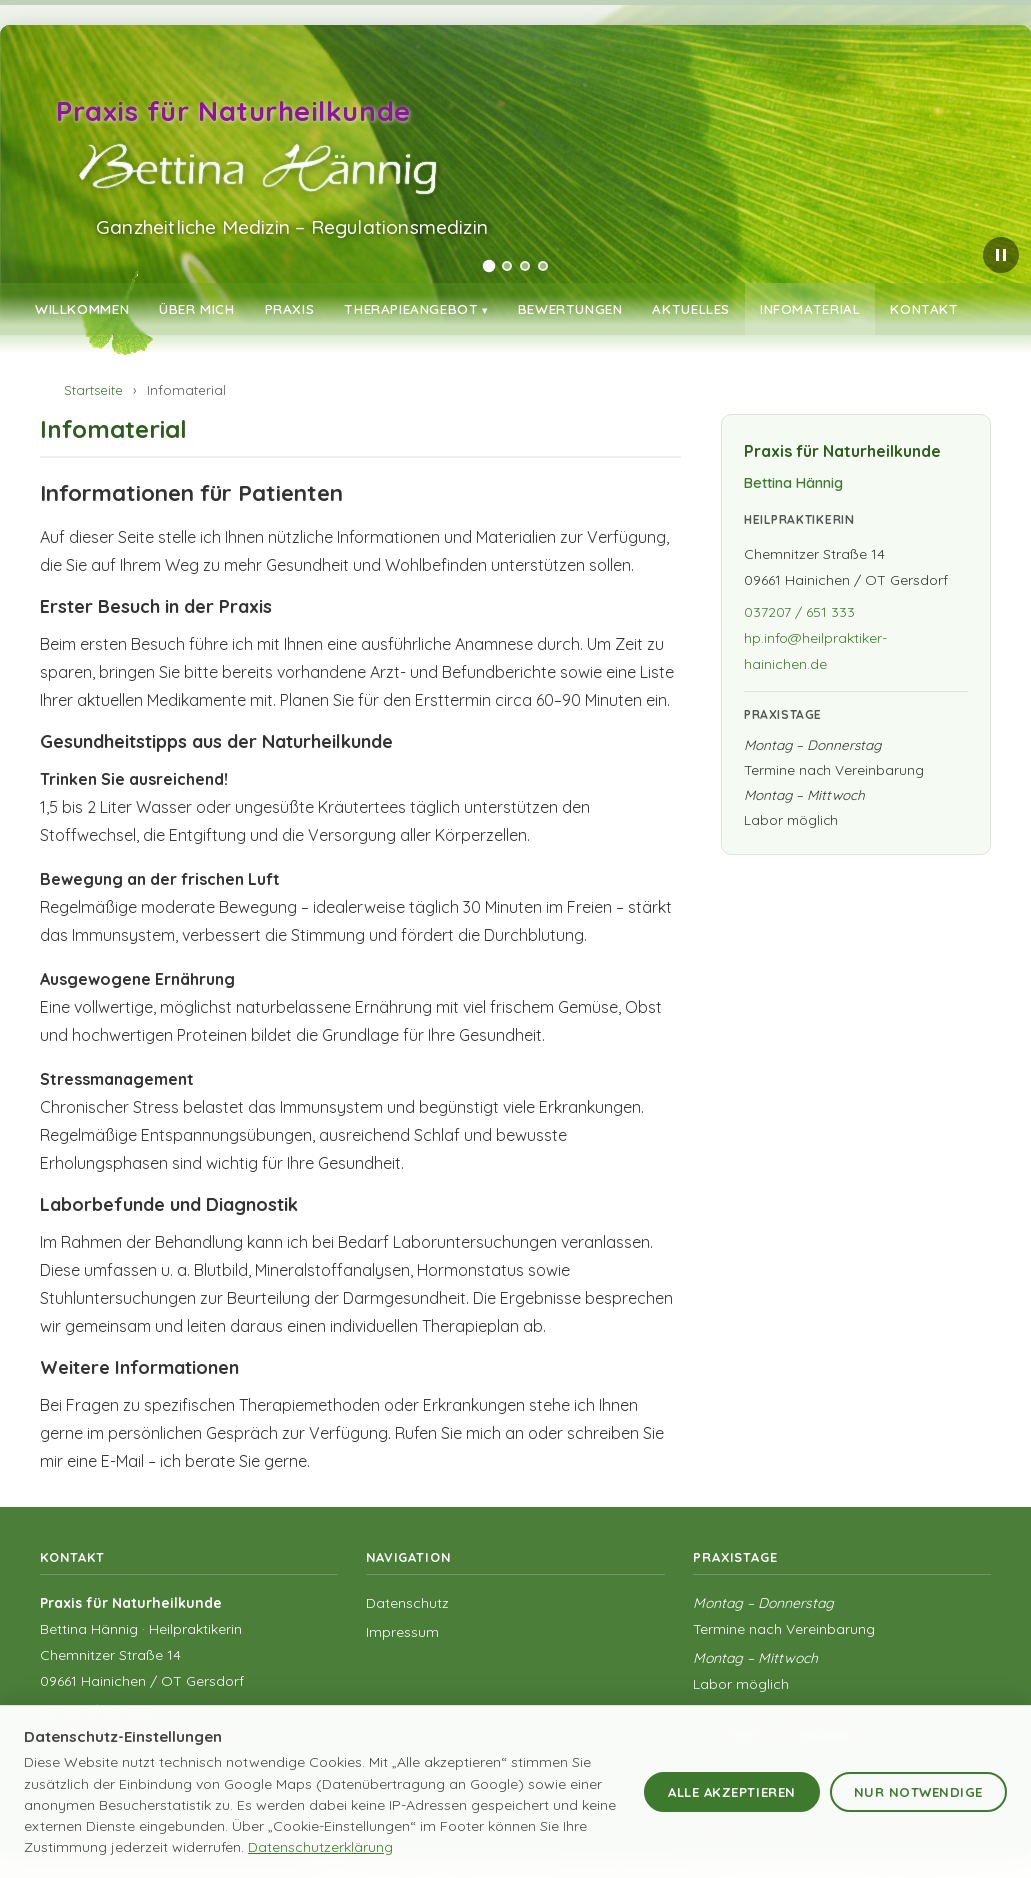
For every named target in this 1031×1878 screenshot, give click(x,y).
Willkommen (82, 308)
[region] (515, 175)
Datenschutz (407, 1603)
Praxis (290, 308)
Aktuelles (691, 308)
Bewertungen (570, 308)
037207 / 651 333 (799, 612)
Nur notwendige (918, 1792)
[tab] (488, 266)
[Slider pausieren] (1001, 255)
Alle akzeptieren (731, 1792)
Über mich (197, 308)
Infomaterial (810, 308)
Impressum (402, 1632)
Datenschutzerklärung (320, 1847)
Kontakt (924, 308)
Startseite (93, 390)
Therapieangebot (411, 308)
